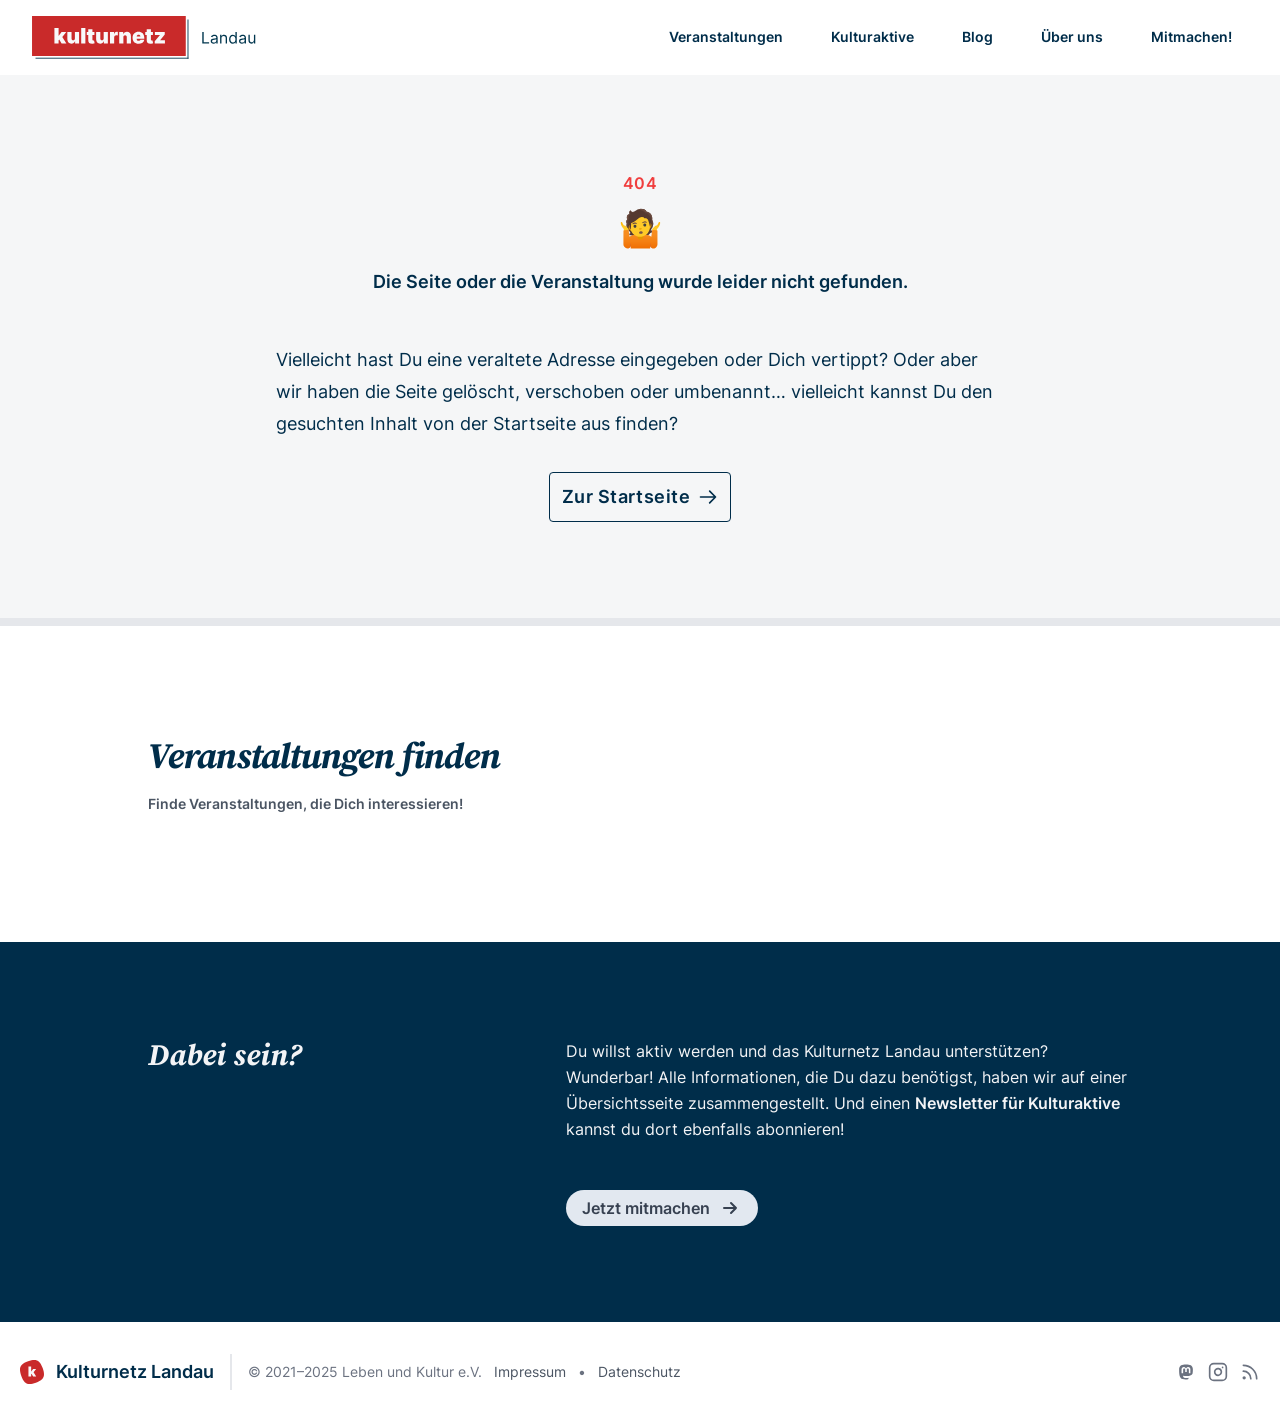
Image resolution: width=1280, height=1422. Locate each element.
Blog (977, 36)
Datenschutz (639, 1371)
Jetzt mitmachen (662, 1208)
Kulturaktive (872, 36)
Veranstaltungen (726, 36)
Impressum (530, 1371)
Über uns (1072, 36)
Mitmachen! (1191, 36)
